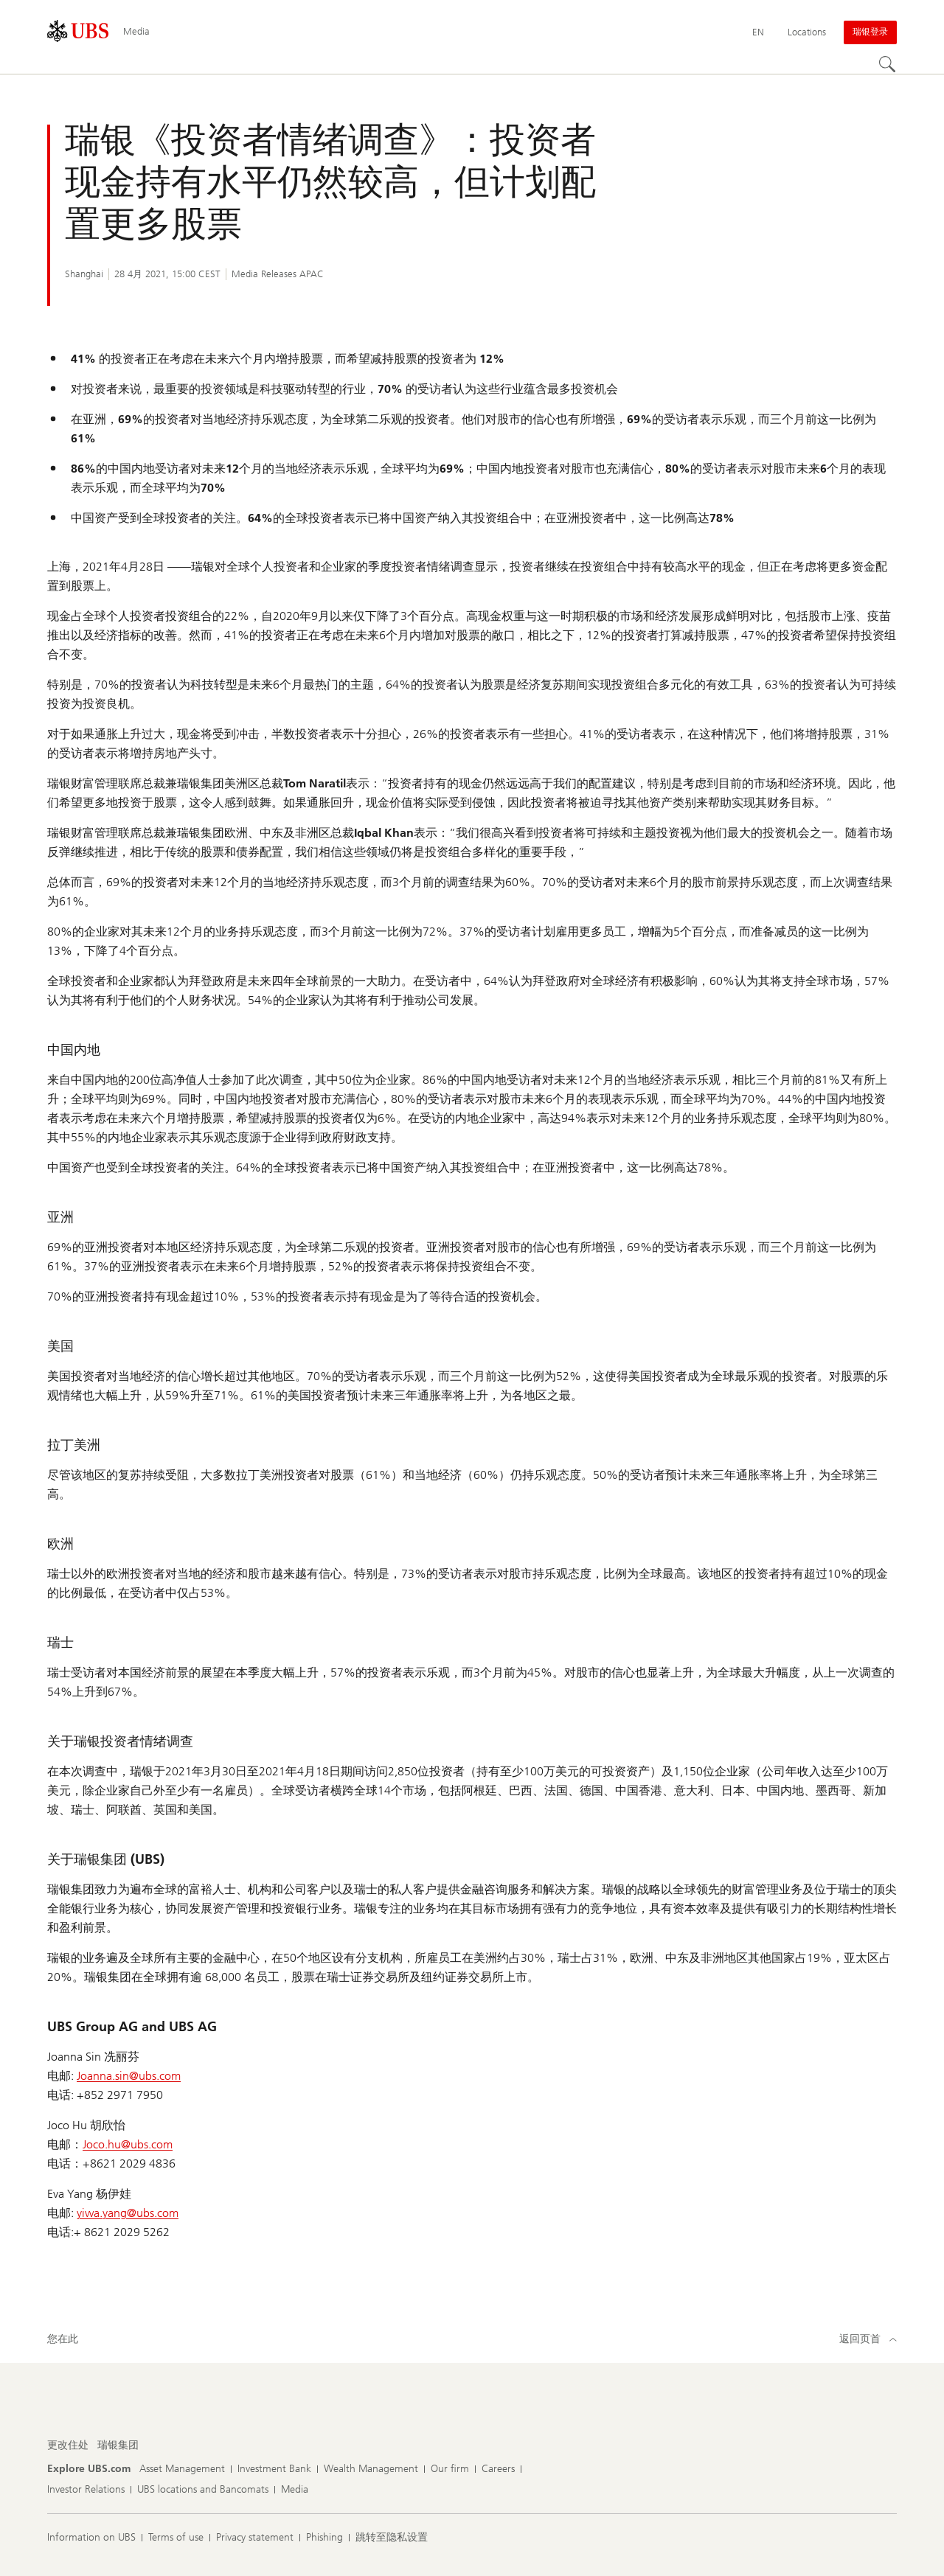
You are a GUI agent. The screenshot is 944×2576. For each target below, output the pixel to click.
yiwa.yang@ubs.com (127, 2213)
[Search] (888, 65)
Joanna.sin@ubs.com (129, 2076)
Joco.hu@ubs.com (128, 2144)
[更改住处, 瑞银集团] (118, 2445)
